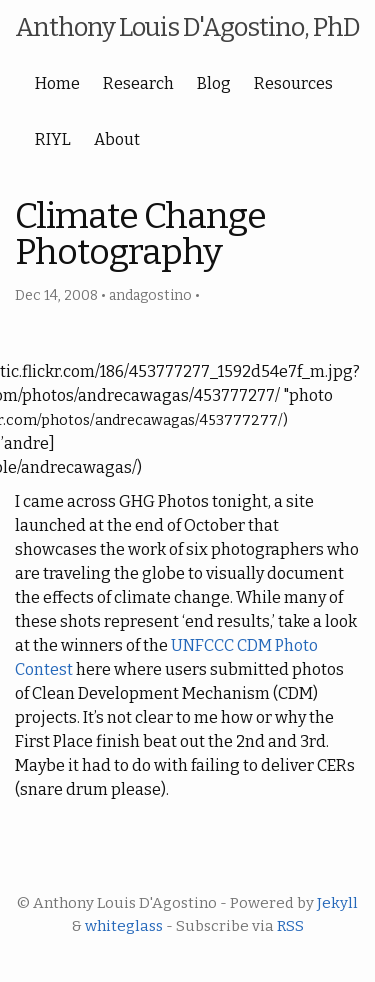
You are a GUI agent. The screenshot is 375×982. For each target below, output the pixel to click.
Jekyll (337, 903)
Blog (214, 83)
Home (57, 83)
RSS (290, 926)
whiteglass (124, 926)
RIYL (53, 139)
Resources (293, 83)
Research (138, 83)
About (117, 139)
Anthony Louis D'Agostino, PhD (187, 27)
